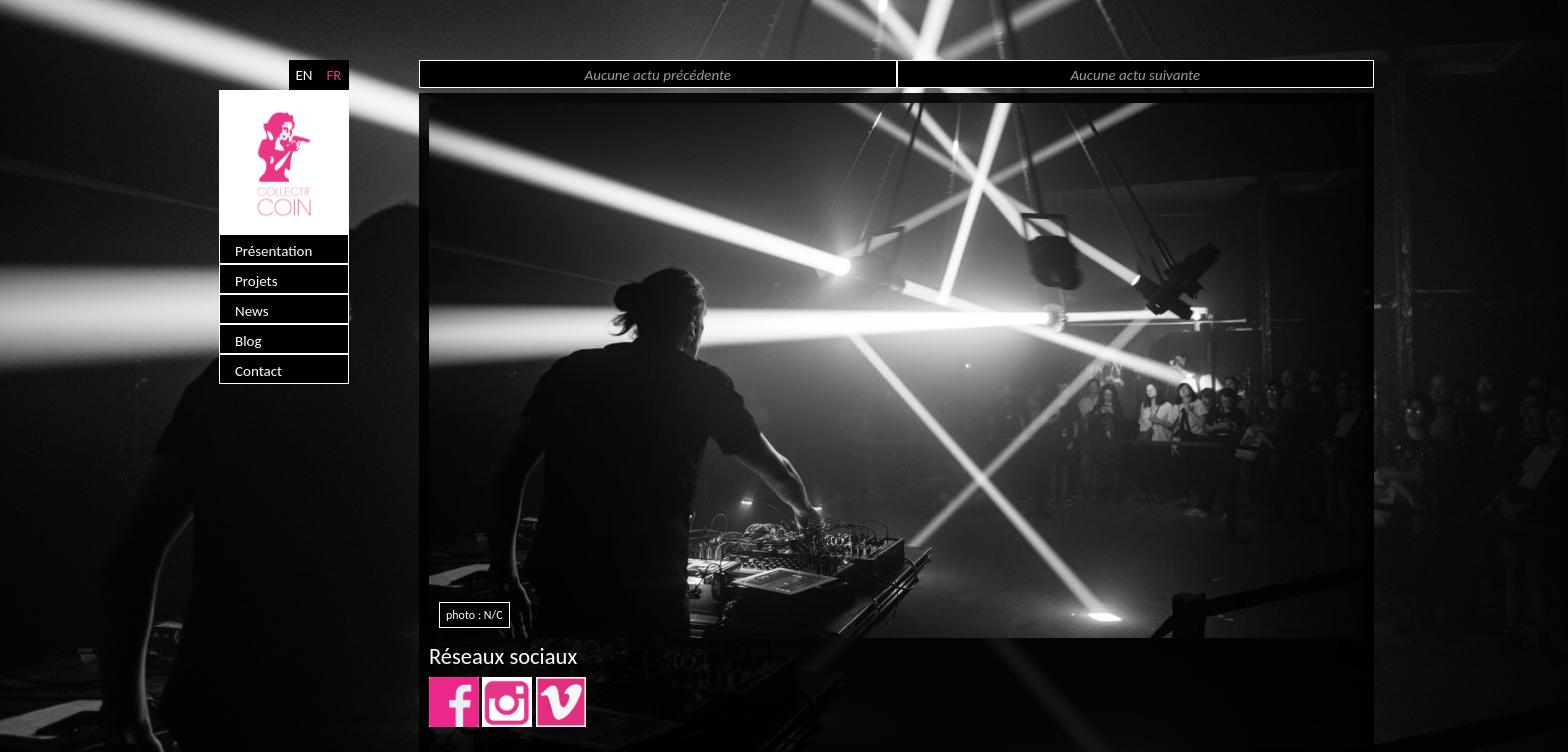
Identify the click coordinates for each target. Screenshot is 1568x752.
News (252, 311)
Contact (258, 371)
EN (303, 75)
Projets (256, 281)
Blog (248, 341)
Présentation (273, 251)
